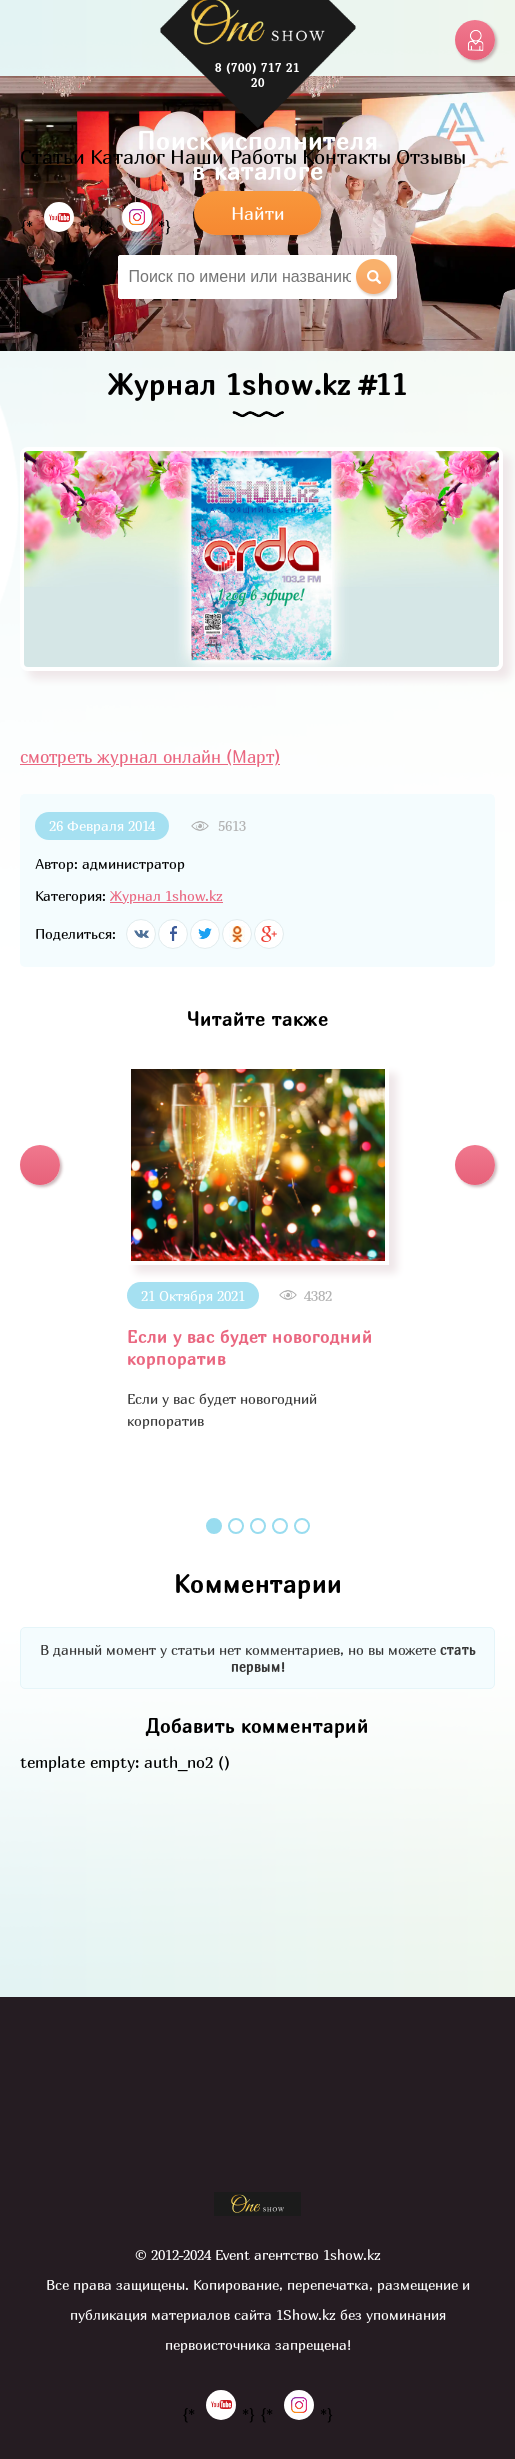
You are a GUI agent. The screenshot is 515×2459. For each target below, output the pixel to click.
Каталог (127, 156)
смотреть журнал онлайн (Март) (150, 756)
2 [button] (236, 1526)
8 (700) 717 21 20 (257, 75)
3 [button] (258, 1526)
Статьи (52, 156)
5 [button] (302, 1526)
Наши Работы (233, 156)
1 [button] (214, 1526)
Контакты (346, 156)
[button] (40, 1165)
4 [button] (280, 1526)
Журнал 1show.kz (166, 895)
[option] (257, 1248)
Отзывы (431, 156)
